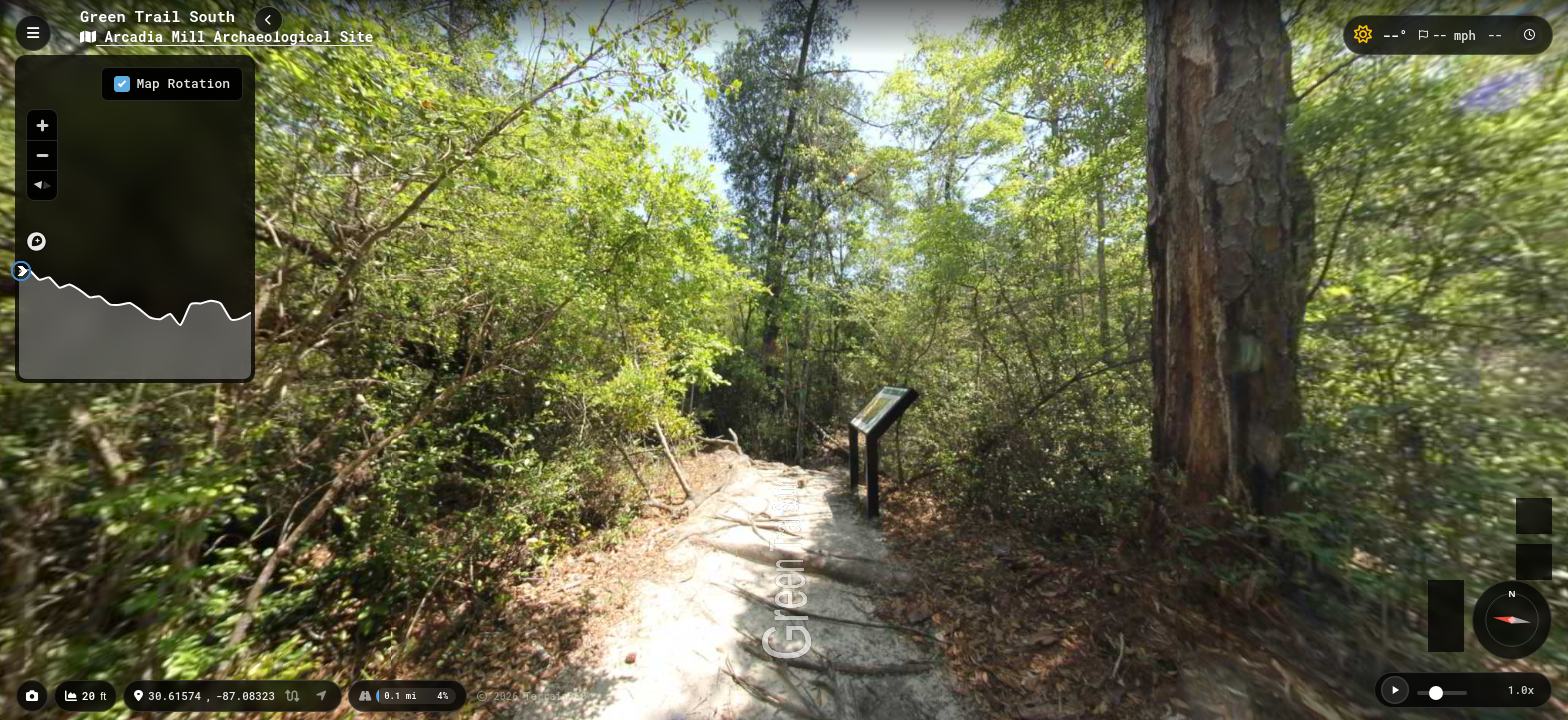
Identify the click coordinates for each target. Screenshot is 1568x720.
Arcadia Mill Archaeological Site (226, 36)
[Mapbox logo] (36, 241)
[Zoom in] (42, 125)
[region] (135, 159)
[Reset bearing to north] (42, 185)
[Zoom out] (42, 155)
